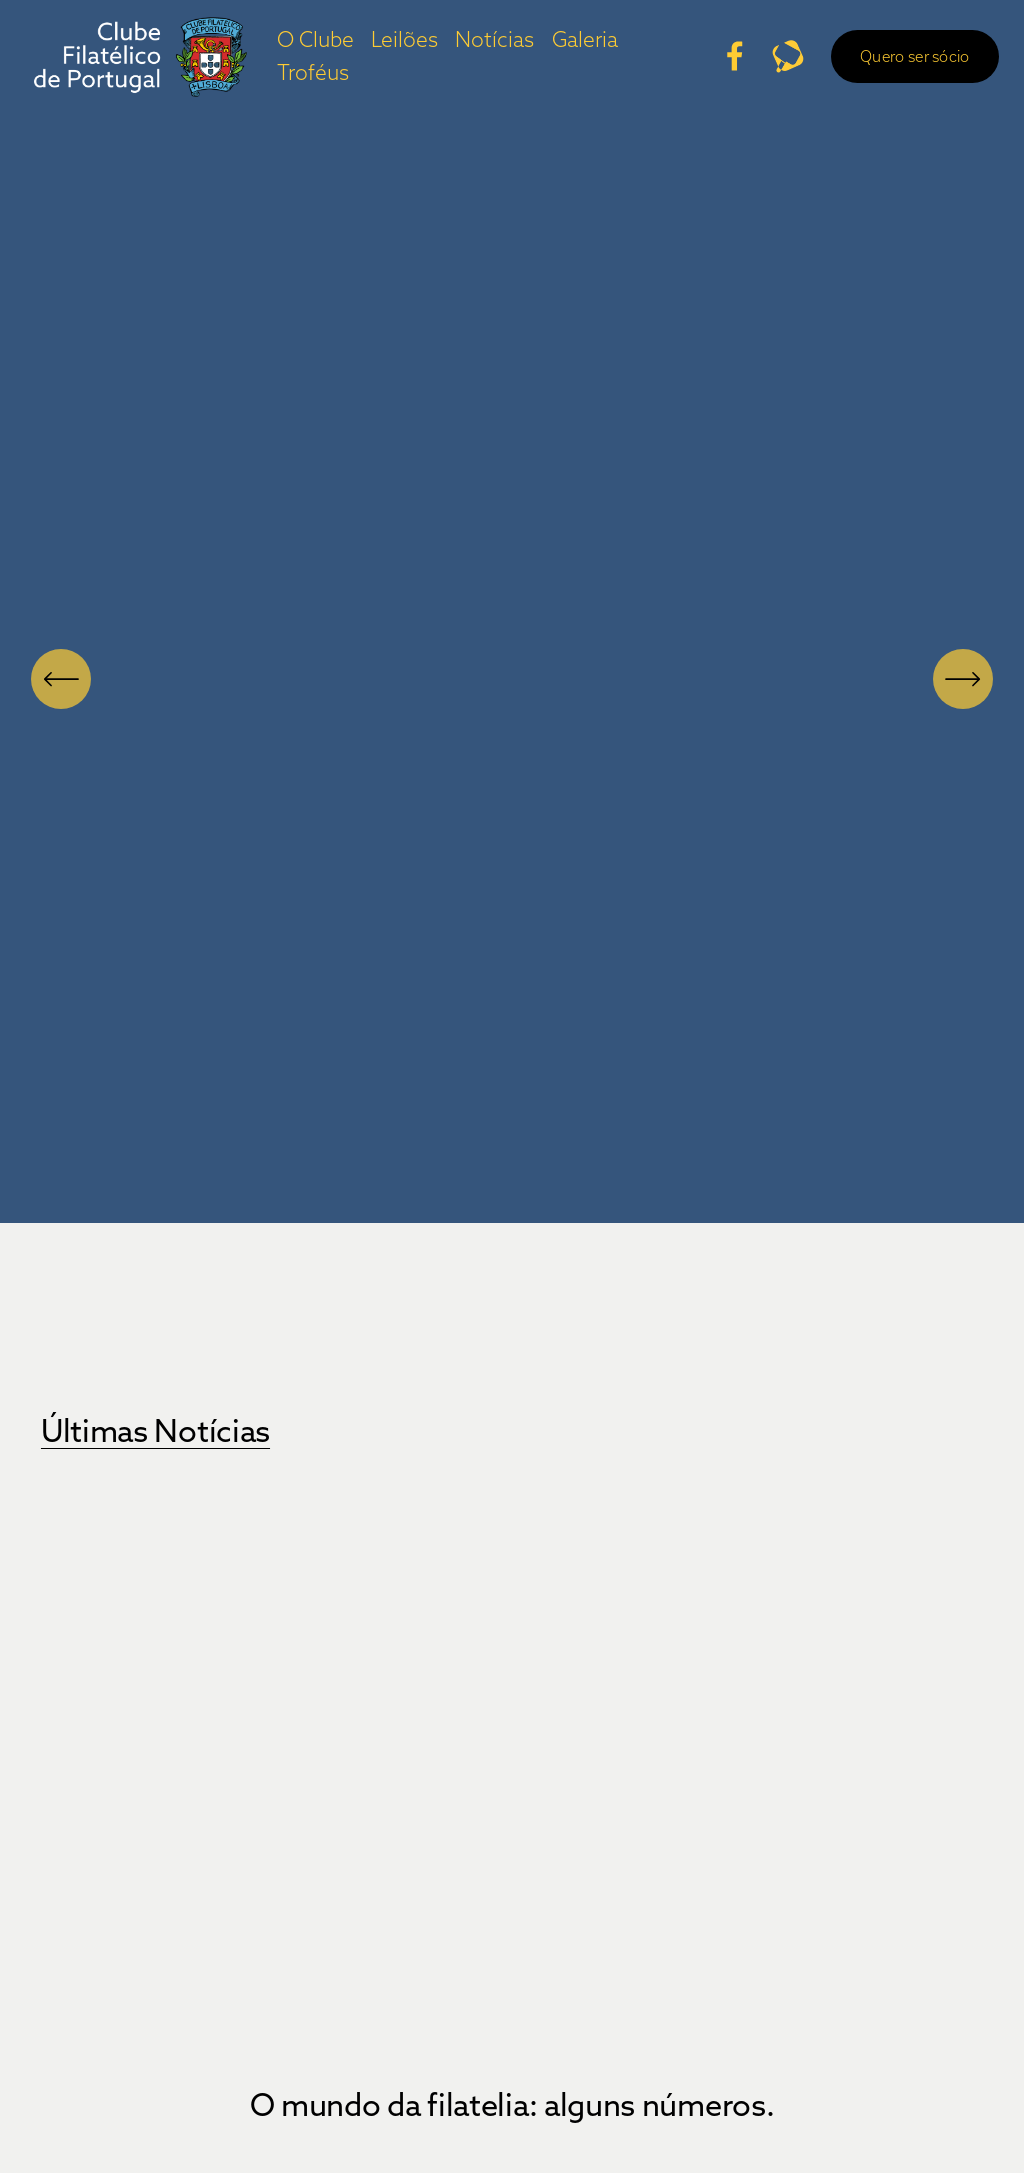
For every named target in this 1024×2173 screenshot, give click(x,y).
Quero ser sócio (898, 64)
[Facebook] (718, 64)
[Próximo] (963, 679)
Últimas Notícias (155, 1430)
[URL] (772, 64)
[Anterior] (61, 679)
